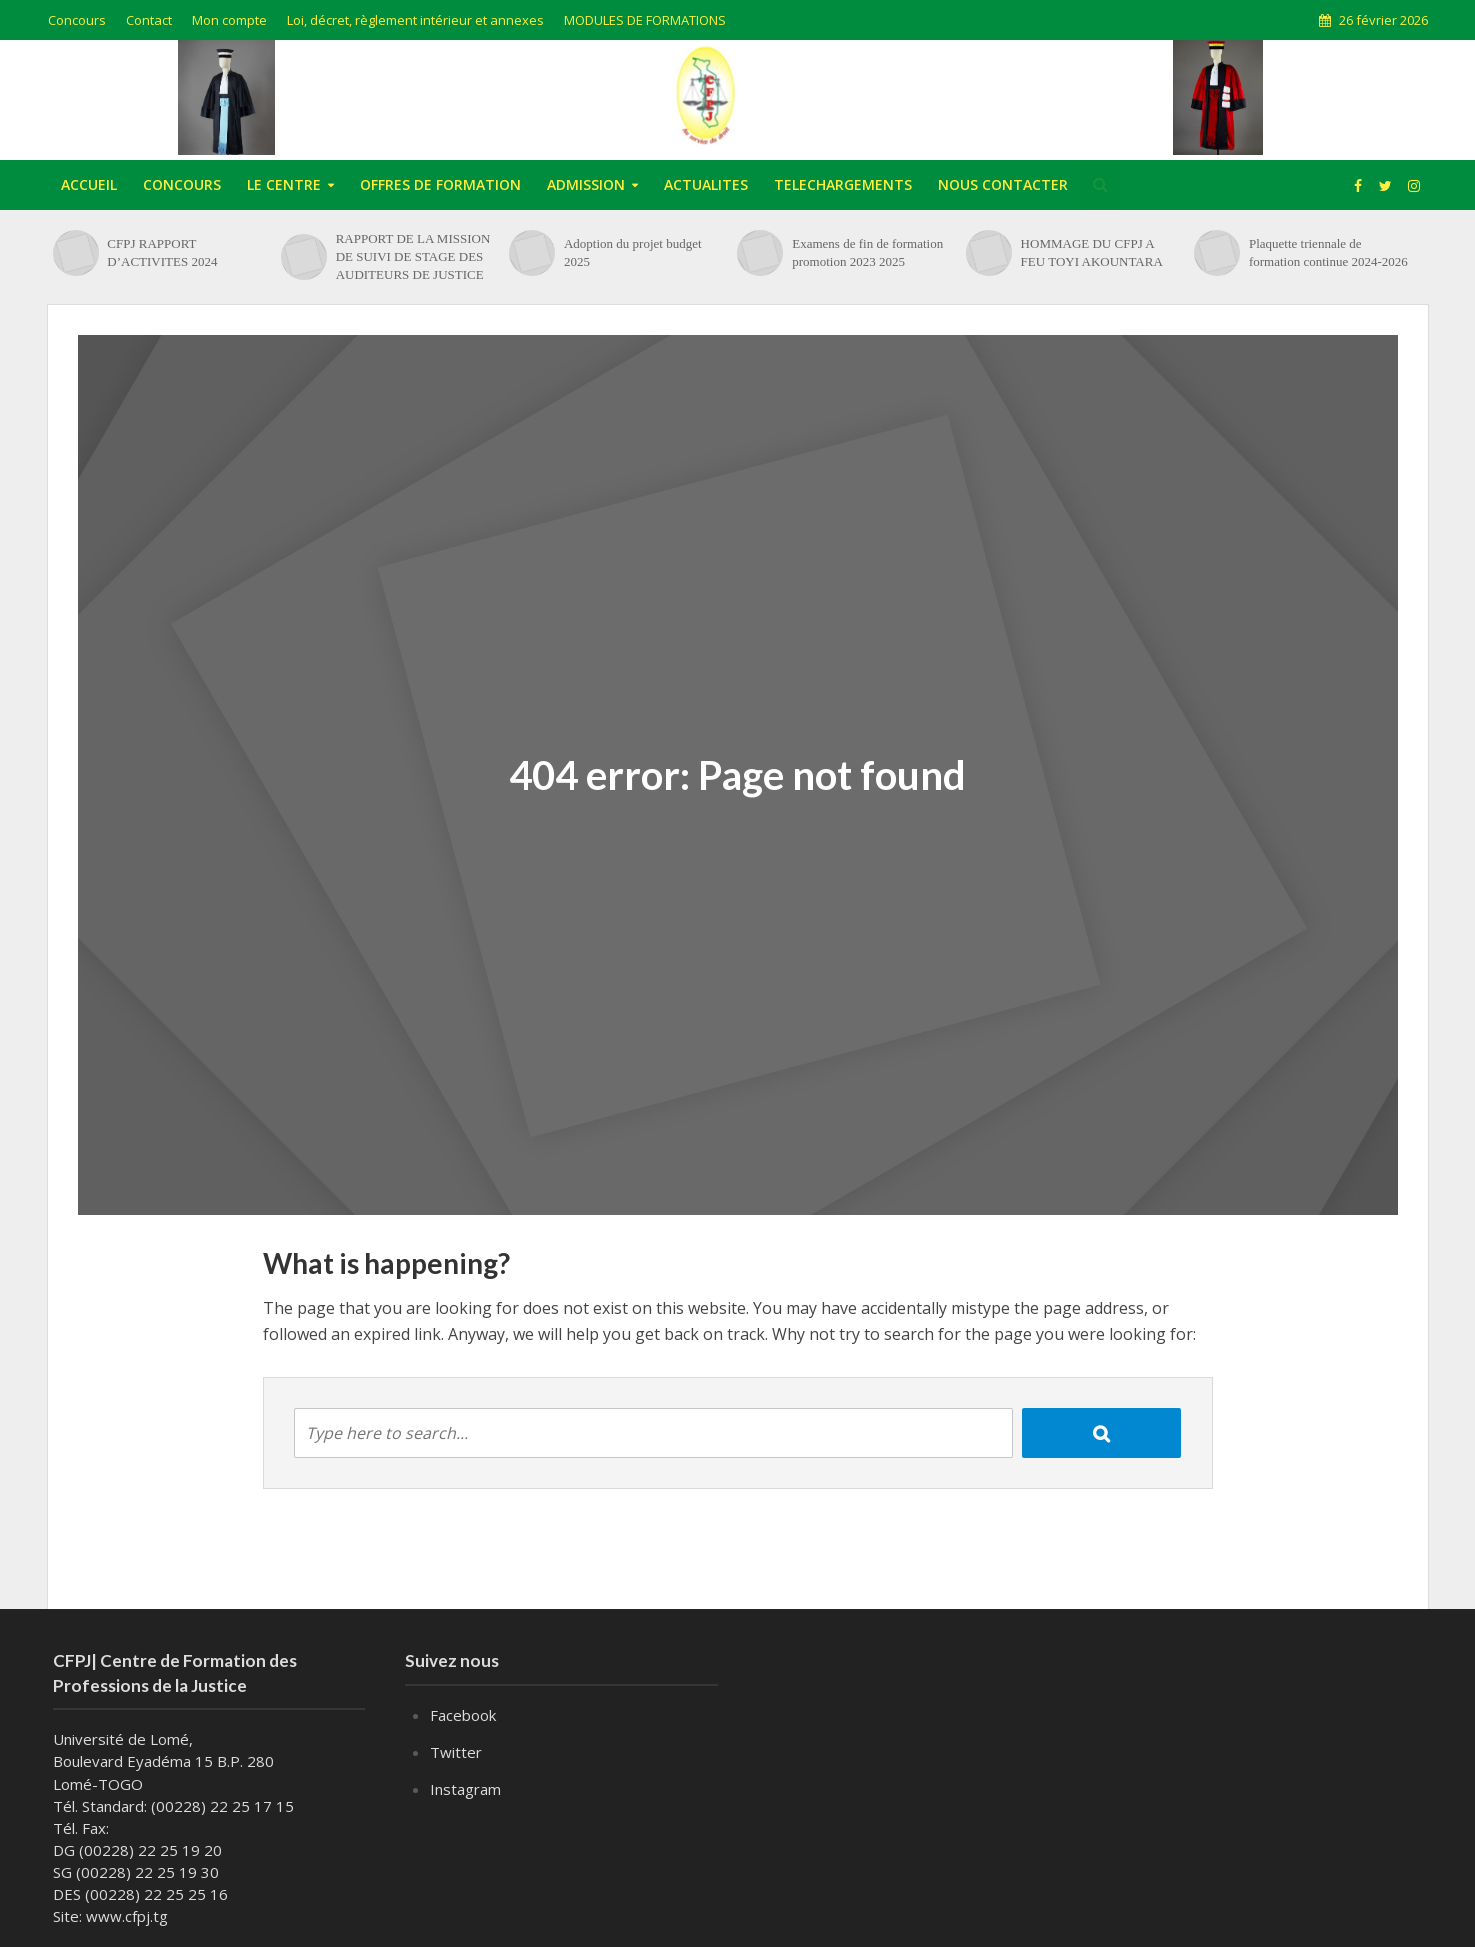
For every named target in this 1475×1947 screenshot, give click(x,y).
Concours (77, 20)
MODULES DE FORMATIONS (645, 20)
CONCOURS (182, 184)
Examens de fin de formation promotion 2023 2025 (867, 252)
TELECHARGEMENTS (843, 184)
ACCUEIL (89, 184)
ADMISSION (586, 184)
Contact (149, 20)
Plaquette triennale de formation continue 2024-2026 (1328, 252)
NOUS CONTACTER (1003, 184)
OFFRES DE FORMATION (440, 184)
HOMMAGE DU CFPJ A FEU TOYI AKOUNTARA (1092, 252)
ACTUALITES (706, 184)
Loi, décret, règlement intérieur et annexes (415, 20)
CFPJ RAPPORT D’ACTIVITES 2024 (162, 252)
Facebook (463, 1715)
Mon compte (229, 20)
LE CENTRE (284, 184)
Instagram (465, 1789)
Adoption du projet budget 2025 (633, 252)
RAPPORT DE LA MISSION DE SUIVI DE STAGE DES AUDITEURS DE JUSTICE (413, 256)
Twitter (456, 1752)
